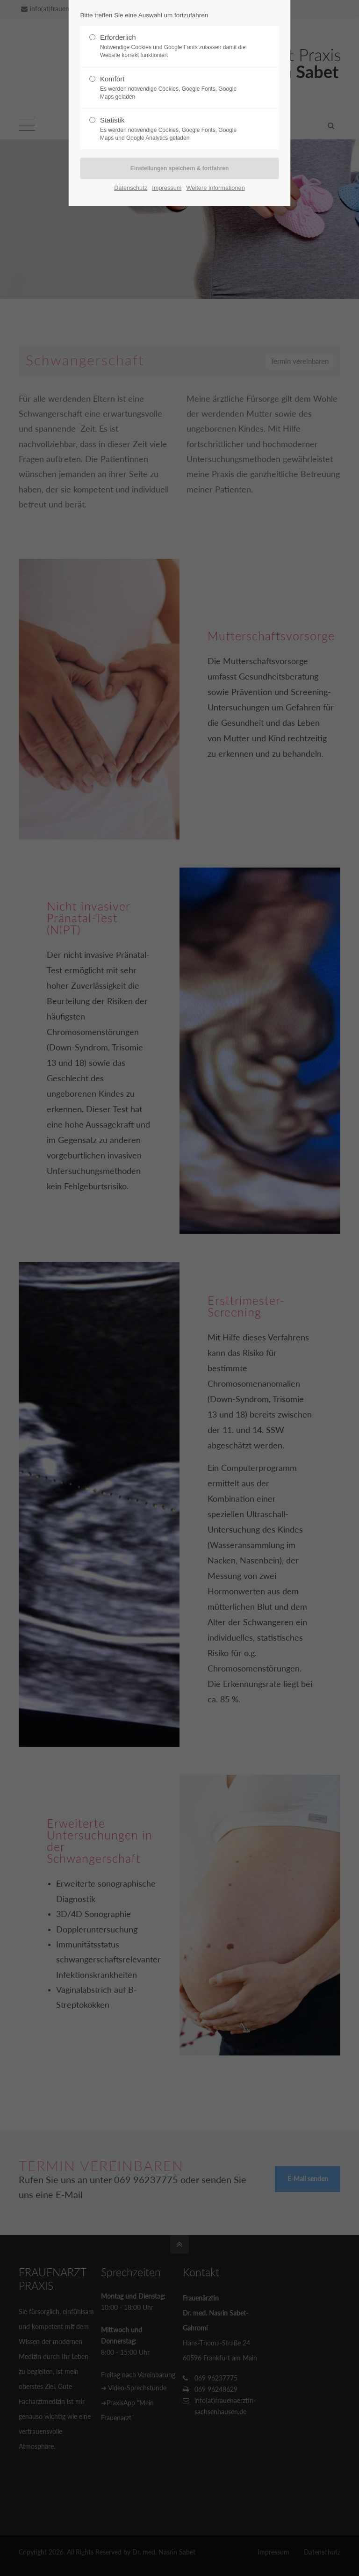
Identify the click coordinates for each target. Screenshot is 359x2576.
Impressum (166, 187)
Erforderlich (175, 46)
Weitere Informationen (216, 187)
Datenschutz (130, 187)
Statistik (175, 129)
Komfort (175, 88)
